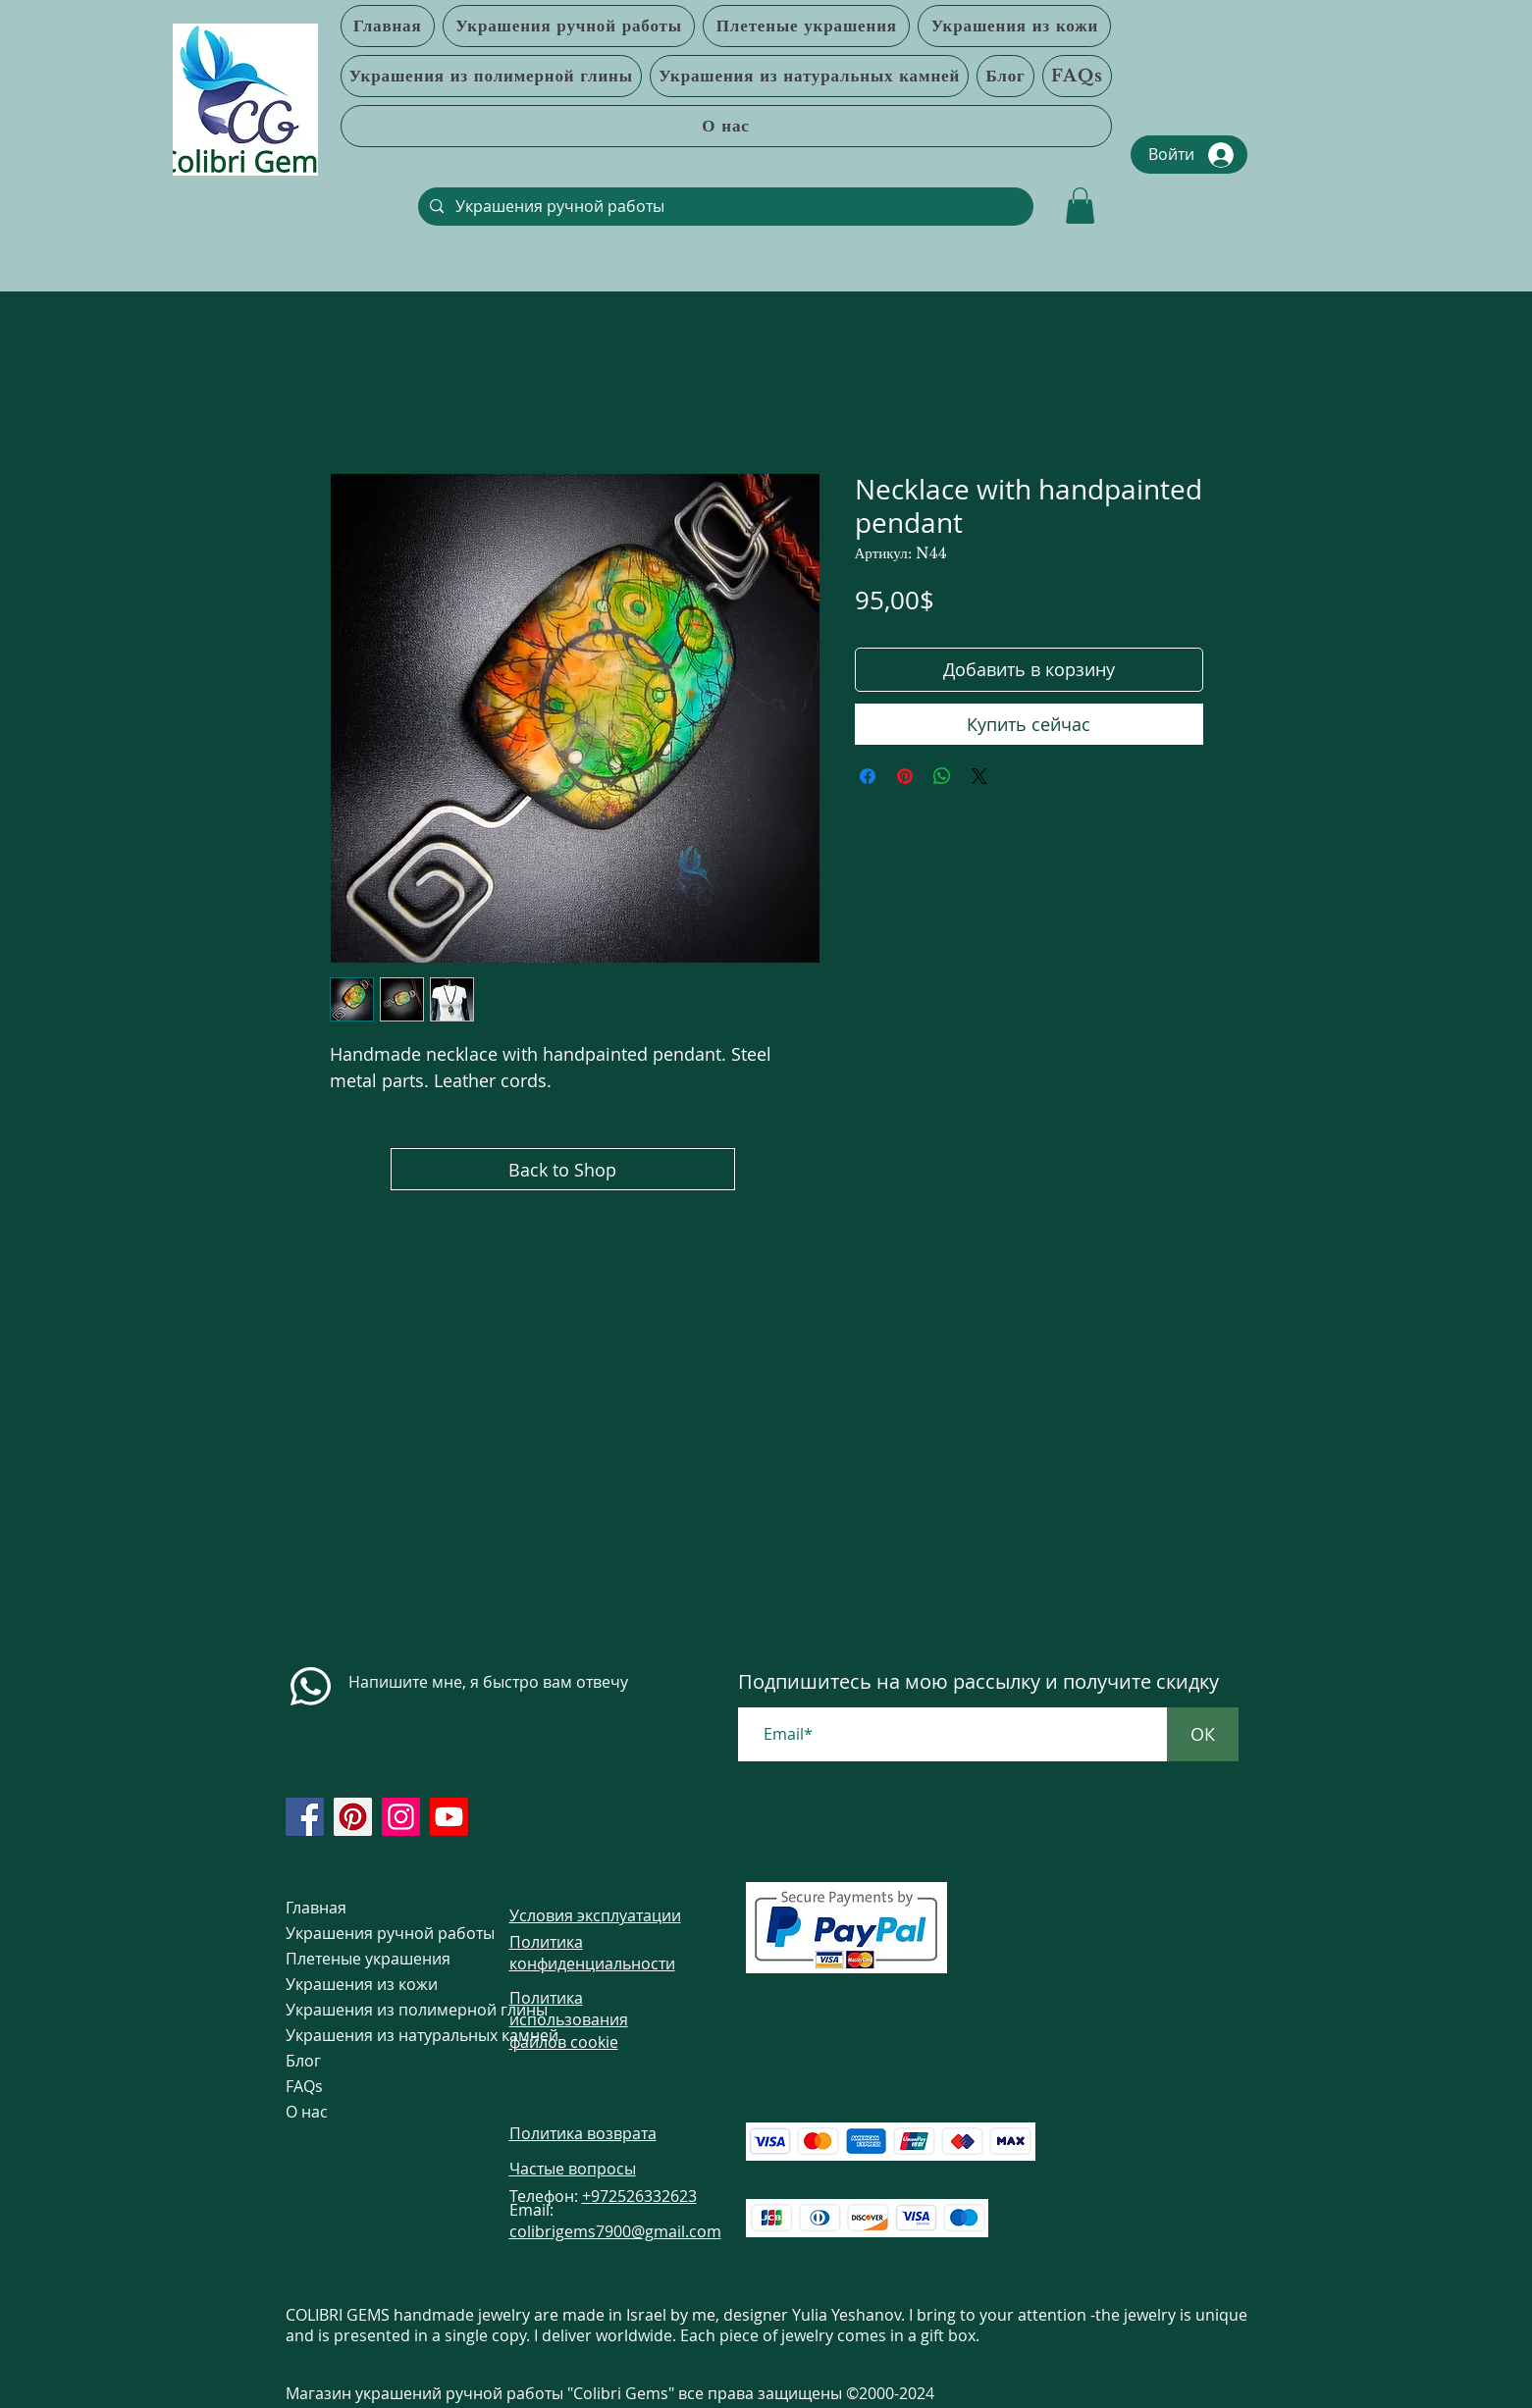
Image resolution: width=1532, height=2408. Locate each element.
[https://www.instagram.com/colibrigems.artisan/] (401, 1817)
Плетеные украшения (361, 1958)
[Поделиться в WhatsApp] (942, 776)
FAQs (304, 2086)
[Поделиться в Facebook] (867, 776)
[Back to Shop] (563, 1169)
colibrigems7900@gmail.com (615, 2231)
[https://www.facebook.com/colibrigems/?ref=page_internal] (305, 1817)
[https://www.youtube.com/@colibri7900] (449, 1817)
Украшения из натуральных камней (361, 2035)
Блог (303, 2060)
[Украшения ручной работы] (723, 206)
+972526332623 (639, 2196)
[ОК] (1203, 1734)
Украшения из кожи (361, 1984)
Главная (316, 1907)
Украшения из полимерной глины (361, 2009)
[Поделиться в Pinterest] (905, 776)
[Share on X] (979, 776)
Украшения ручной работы (361, 1933)
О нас (307, 2111)
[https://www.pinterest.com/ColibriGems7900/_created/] (353, 1817)
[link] (1080, 205)
